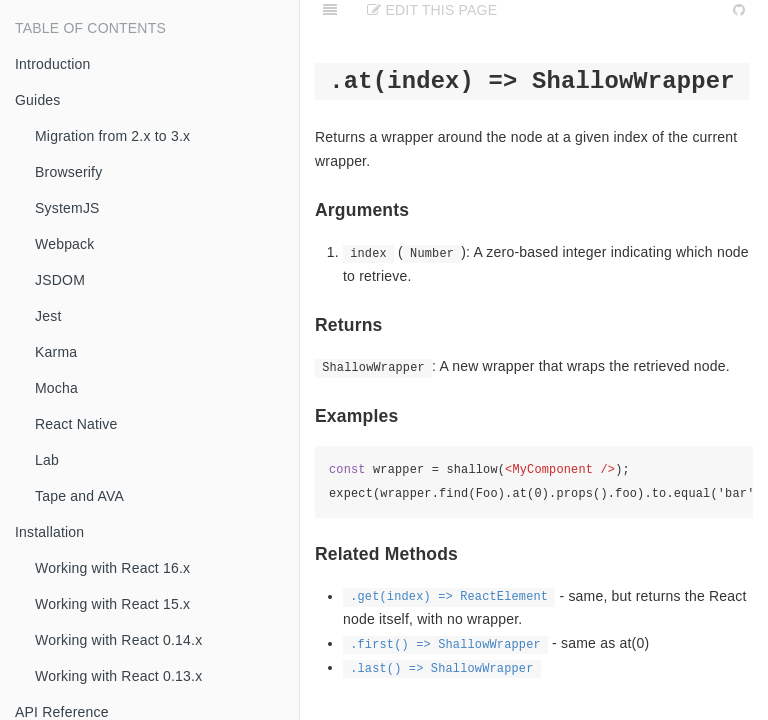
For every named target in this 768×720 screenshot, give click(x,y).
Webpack (65, 244)
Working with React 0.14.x (118, 640)
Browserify (68, 172)
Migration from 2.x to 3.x (112, 136)
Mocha (56, 388)
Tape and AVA (79, 496)
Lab (47, 460)
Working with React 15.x (112, 604)
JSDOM (60, 280)
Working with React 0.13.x (118, 676)
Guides (38, 100)
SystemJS (67, 208)
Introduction (53, 64)
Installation (49, 532)
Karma (56, 352)
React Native (76, 424)
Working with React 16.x (112, 568)
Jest (48, 316)
